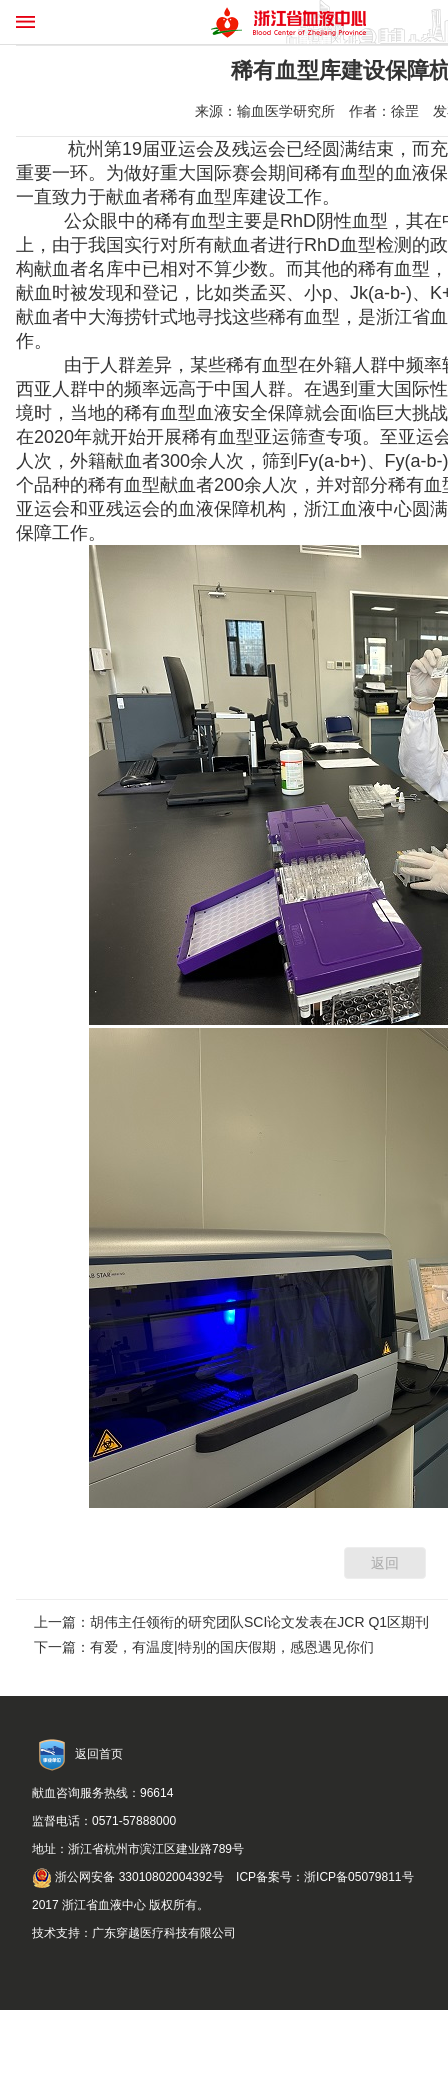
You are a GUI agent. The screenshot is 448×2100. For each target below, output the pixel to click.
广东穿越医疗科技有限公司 (164, 1933)
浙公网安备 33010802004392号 (128, 1877)
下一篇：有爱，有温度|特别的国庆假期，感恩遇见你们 (204, 1647)
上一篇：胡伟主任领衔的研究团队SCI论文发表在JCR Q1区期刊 (231, 1622)
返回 (385, 1563)
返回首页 (99, 1754)
